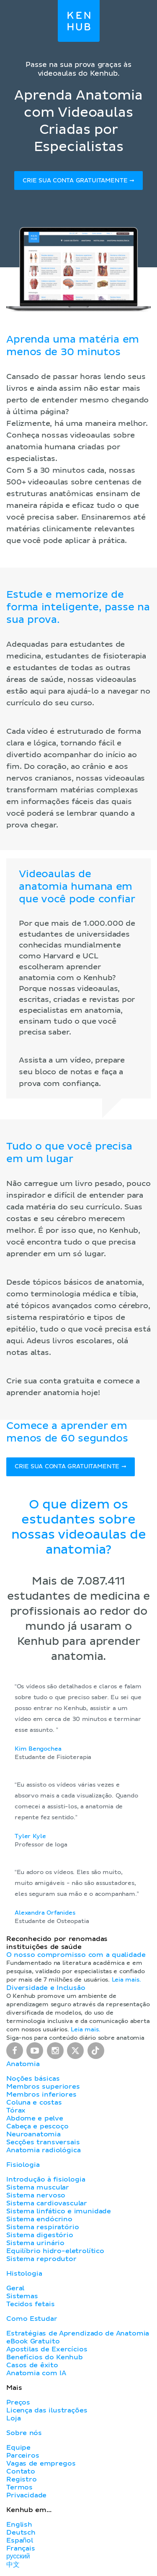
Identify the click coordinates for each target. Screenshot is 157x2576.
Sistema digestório (39, 2235)
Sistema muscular (37, 2187)
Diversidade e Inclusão (45, 1987)
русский (18, 2556)
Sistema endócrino (39, 2219)
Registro (21, 2479)
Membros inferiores (41, 2094)
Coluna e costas (34, 2102)
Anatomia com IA (36, 2373)
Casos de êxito (32, 2365)
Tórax (16, 2110)
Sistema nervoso (35, 2195)
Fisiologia (22, 2164)
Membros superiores (43, 2086)
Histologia (24, 2273)
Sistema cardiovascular (46, 2203)
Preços (18, 2402)
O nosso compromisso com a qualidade (75, 1954)
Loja (13, 2418)
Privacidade (26, 2495)
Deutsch (21, 2532)
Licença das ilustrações (47, 2410)
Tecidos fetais (30, 2304)
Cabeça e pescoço (37, 2126)
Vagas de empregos (40, 2463)
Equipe (18, 2447)
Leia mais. (126, 1980)
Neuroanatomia (33, 2134)
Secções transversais (43, 2142)
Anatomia (23, 2064)
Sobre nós (24, 2433)
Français (20, 2548)
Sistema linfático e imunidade (58, 2211)
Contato (20, 2471)
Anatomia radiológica (43, 2150)
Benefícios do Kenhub (44, 2357)
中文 (13, 2564)
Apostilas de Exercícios (47, 2349)
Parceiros (22, 2455)
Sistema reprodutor (41, 2259)
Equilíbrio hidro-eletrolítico (55, 2251)
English (19, 2524)
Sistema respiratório (42, 2227)
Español (19, 2540)
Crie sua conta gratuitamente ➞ (78, 181)
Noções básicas (32, 2078)
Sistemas (22, 2296)
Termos (19, 2487)
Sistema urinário (35, 2243)
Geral (15, 2288)
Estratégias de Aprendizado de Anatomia (77, 2333)
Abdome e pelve (34, 2118)
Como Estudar (31, 2318)
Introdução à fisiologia (45, 2179)
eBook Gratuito (32, 2341)
